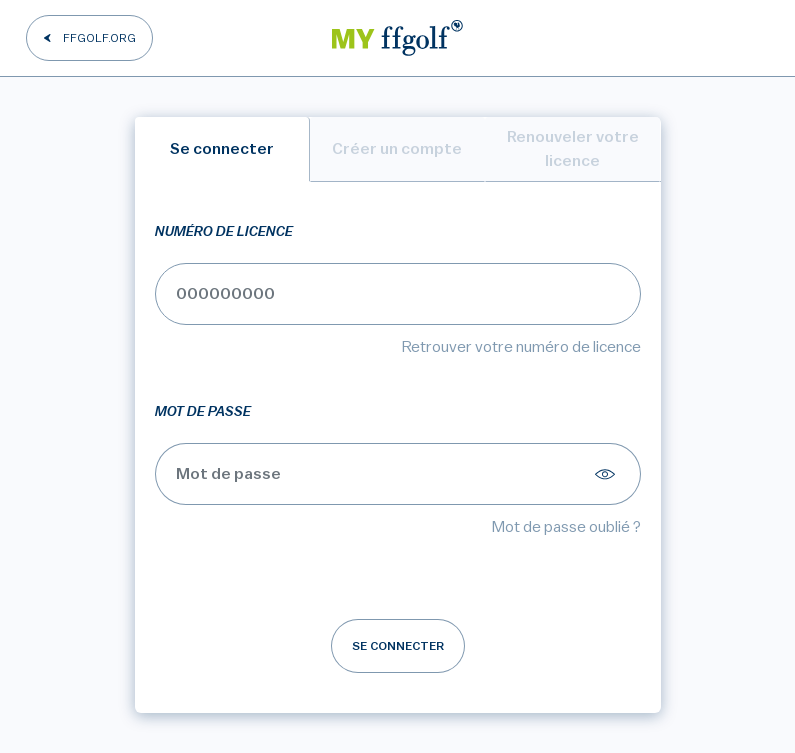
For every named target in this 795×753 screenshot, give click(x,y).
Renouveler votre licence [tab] (573, 149)
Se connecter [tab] (222, 149)
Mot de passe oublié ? (566, 527)
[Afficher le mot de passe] (608, 474)
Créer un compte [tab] (397, 149)
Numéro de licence (224, 232)
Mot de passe (203, 412)
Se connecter (398, 646)
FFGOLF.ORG (99, 38)
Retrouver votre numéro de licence (521, 347)
